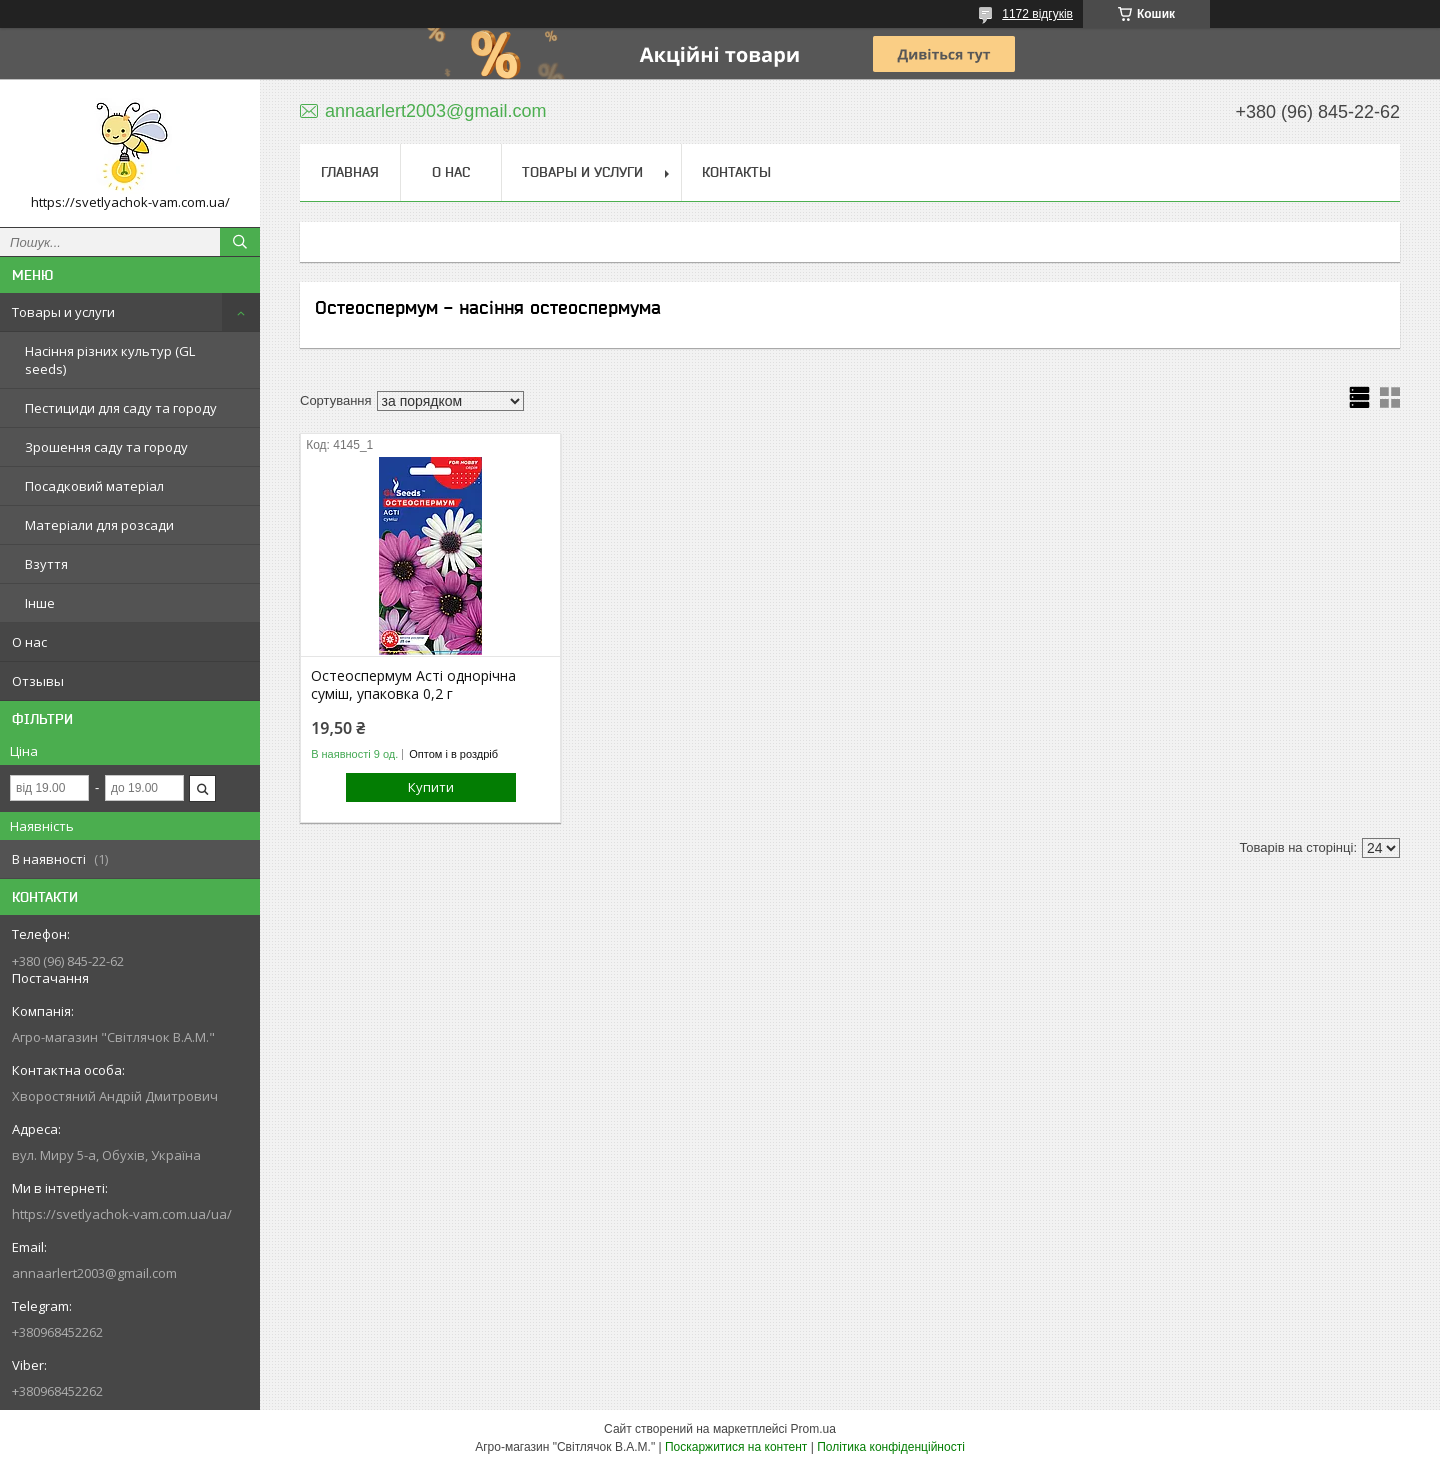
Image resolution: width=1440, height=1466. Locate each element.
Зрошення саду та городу (106, 447)
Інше (40, 603)
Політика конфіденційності (891, 1447)
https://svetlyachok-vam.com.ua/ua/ (122, 1214)
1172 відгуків (1037, 14)
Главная (350, 172)
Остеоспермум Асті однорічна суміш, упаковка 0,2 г (413, 685)
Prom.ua (813, 1429)
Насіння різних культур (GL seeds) (110, 360)
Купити (431, 787)
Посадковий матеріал (94, 486)
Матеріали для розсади (99, 525)
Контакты (736, 172)
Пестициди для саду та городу (121, 408)
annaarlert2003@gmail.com (94, 1273)
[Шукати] (240, 242)
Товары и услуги (63, 312)
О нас (29, 642)
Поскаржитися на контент (736, 1447)
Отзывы (38, 681)
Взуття (46, 564)
